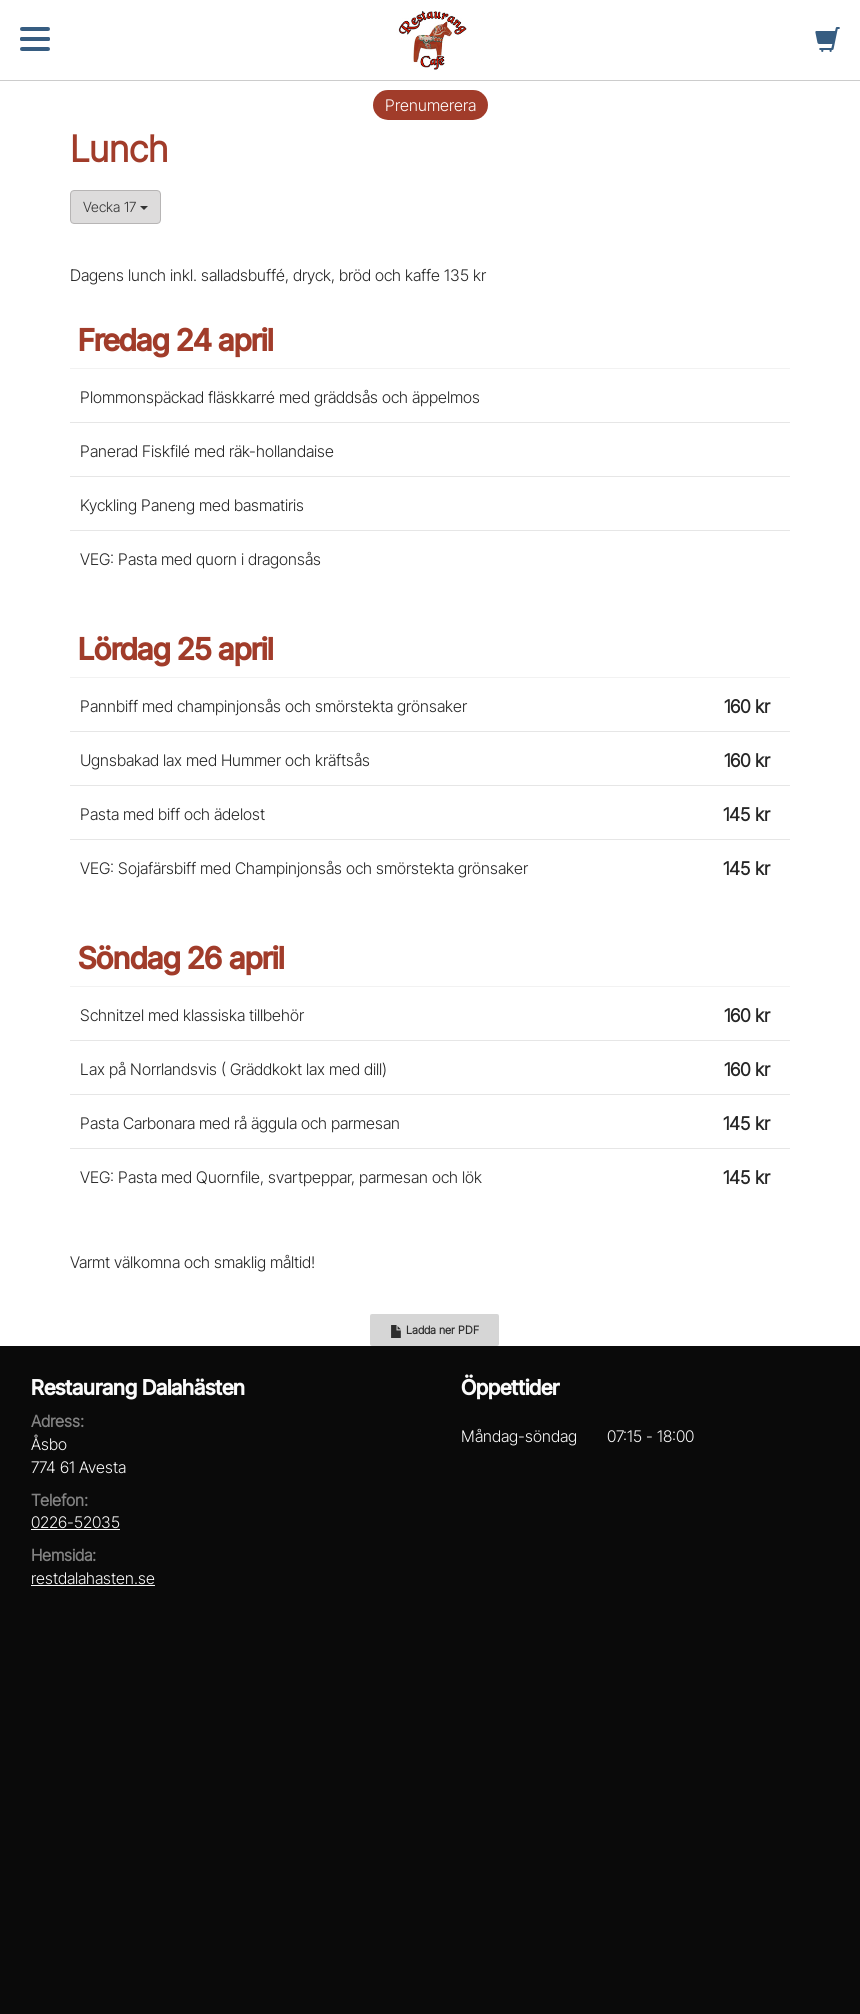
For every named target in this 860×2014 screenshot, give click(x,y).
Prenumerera (430, 105)
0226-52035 (75, 1522)
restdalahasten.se (93, 1578)
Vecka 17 (115, 206)
